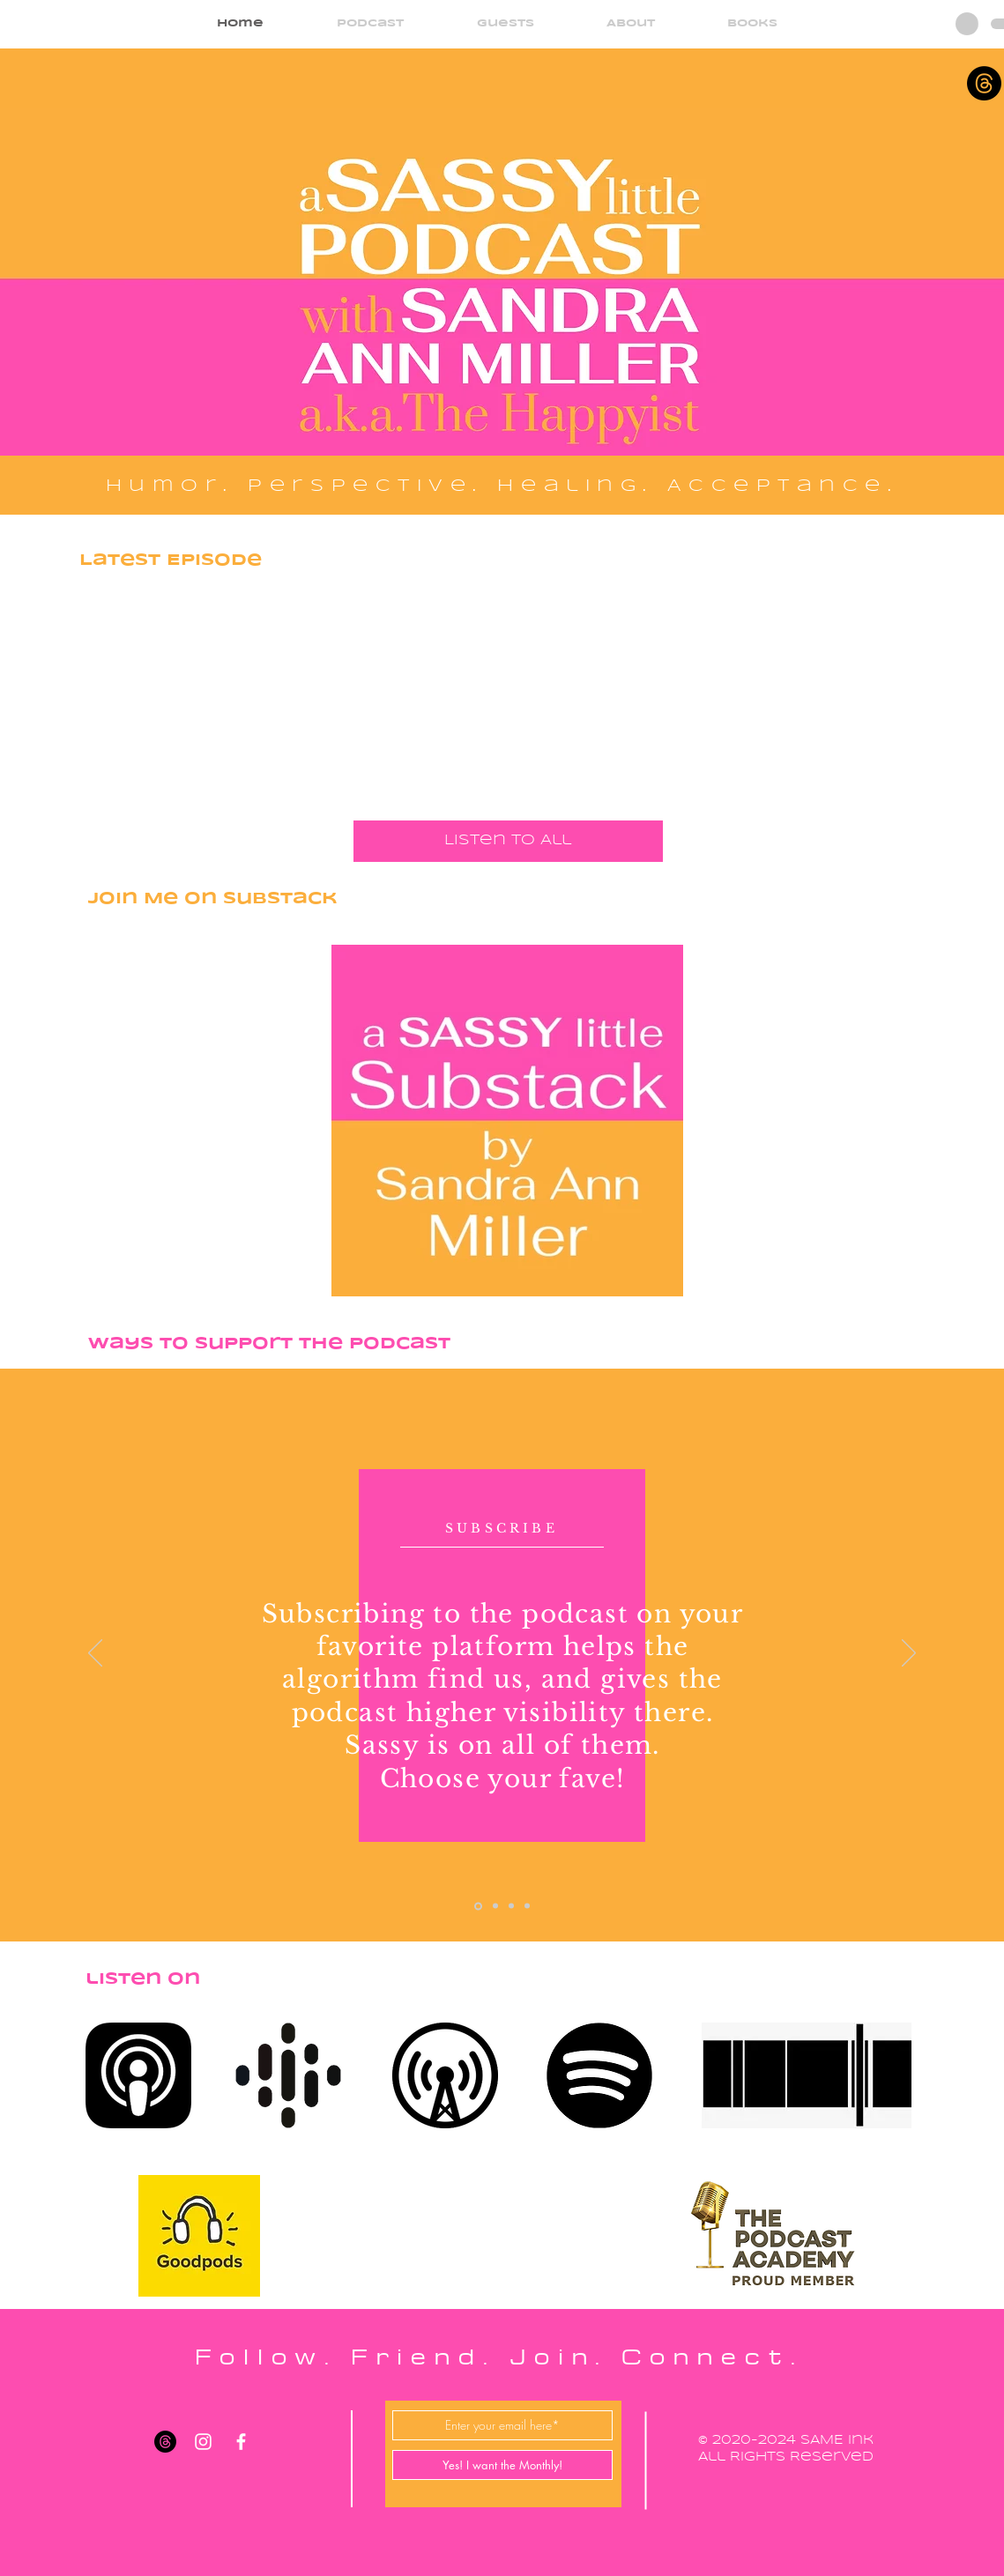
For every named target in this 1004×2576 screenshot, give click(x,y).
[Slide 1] (478, 1906)
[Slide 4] (527, 1906)
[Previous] (95, 1654)
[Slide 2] (495, 1906)
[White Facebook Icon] (241, 2442)
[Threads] (984, 83)
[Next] (909, 1654)
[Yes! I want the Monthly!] (502, 2465)
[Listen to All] (508, 841)
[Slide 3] (511, 1906)
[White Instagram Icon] (203, 2442)
